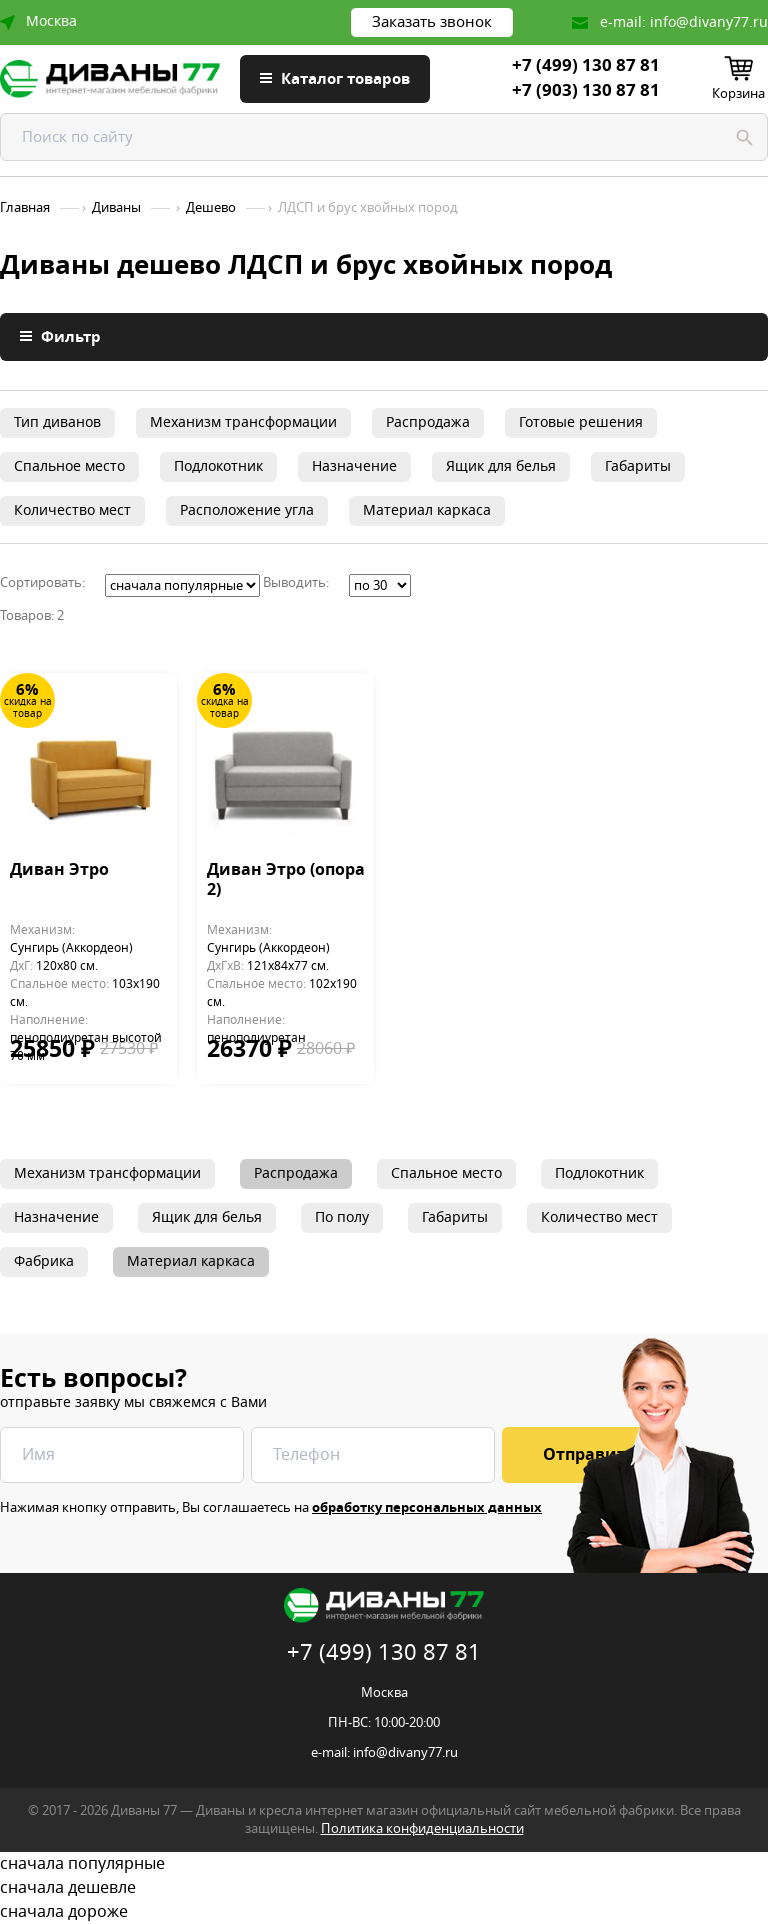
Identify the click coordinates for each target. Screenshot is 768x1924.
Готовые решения (581, 422)
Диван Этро (59, 871)
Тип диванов (57, 422)
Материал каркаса (427, 510)
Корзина (738, 93)
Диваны (116, 208)
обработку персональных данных (427, 1507)
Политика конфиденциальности (422, 1828)
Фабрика (44, 1261)
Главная (25, 208)
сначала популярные (384, 1864)
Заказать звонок (432, 22)
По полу (342, 1217)
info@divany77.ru (709, 22)
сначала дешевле (384, 1888)
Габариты (638, 466)
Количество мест (72, 510)
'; (182, 585)
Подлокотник (218, 466)
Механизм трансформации (243, 422)
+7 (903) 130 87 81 (586, 91)
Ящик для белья (501, 466)
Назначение (354, 466)
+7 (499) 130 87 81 (586, 66)
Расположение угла (247, 510)
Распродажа (428, 422)
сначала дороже (384, 1912)
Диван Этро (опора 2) (286, 881)
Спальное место (69, 466)
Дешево (211, 208)
